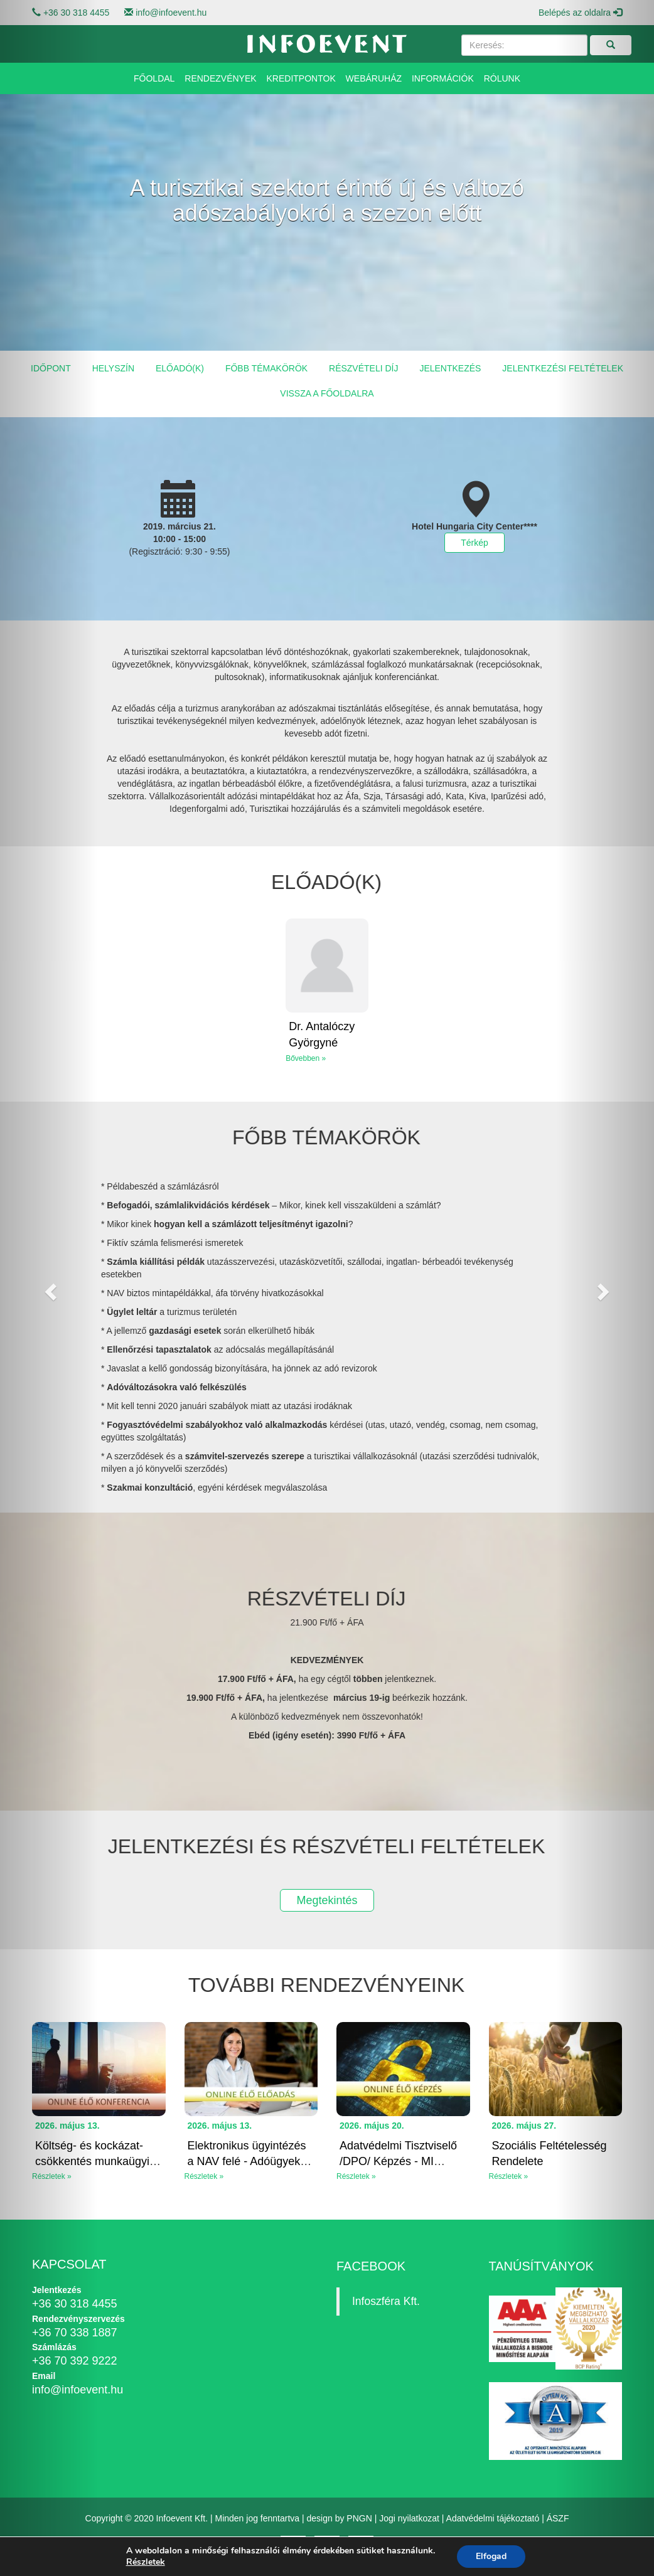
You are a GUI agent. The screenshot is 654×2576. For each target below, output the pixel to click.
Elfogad (491, 2556)
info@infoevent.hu (171, 13)
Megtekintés (326, 1900)
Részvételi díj (363, 368)
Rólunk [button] (502, 78)
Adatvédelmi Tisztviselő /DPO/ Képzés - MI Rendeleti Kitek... (398, 2161)
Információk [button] (443, 78)
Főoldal (154, 78)
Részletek (145, 2562)
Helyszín (113, 368)
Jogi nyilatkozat (409, 2518)
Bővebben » (306, 1058)
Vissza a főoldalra (326, 393)
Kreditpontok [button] (301, 78)
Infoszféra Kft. (386, 2301)
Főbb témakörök (266, 368)
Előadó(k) (180, 368)
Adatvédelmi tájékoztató (493, 2518)
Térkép (474, 543)
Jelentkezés (450, 368)
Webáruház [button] (374, 78)
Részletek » (204, 2176)
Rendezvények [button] (220, 78)
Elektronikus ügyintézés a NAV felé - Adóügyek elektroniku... (247, 2161)
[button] (49, 1288)
